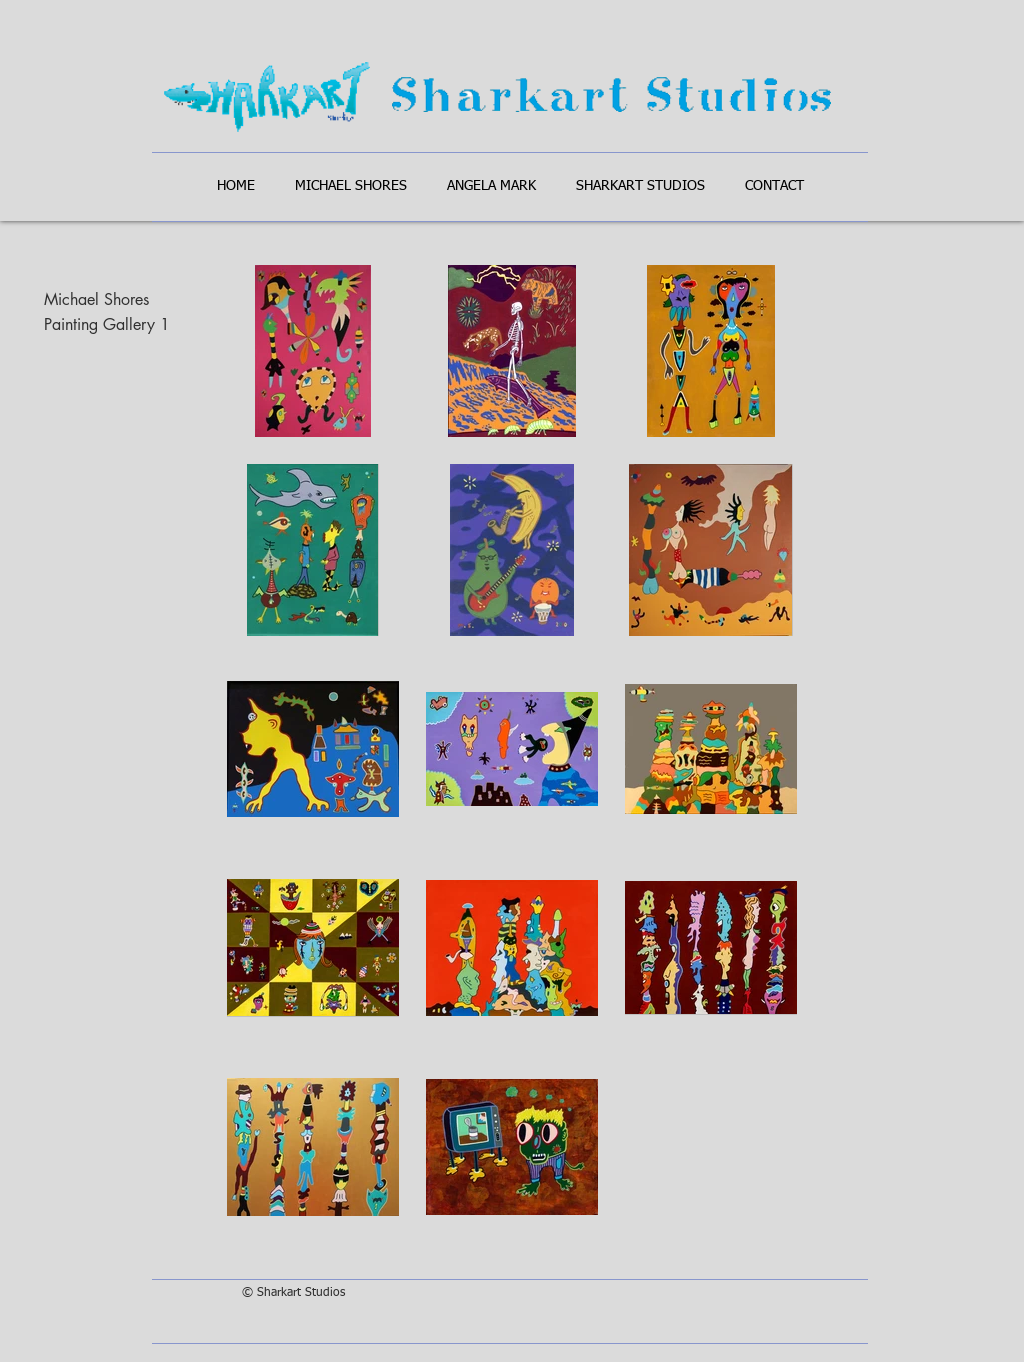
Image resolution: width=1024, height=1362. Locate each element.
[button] (351, 186)
